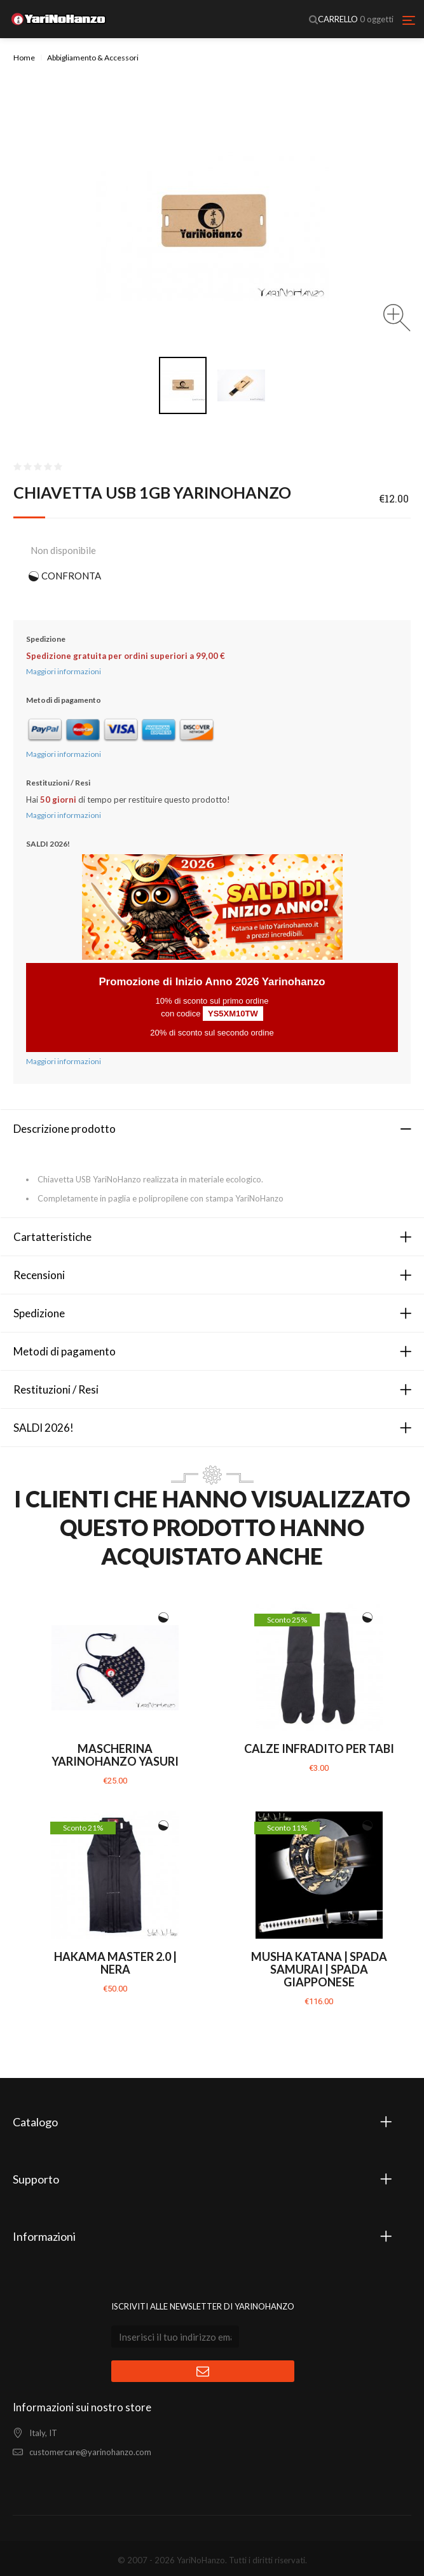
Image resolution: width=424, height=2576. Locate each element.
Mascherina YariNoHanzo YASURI (115, 1755)
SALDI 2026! (43, 1427)
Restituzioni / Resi (56, 1389)
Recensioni (39, 1275)
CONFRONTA (71, 575)
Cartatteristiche (52, 1236)
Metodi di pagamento (64, 1351)
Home (24, 57)
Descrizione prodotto (64, 1128)
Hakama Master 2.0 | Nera (115, 1962)
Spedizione (39, 1313)
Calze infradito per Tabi (319, 1748)
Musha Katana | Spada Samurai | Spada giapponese (319, 1969)
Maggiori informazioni (63, 671)
